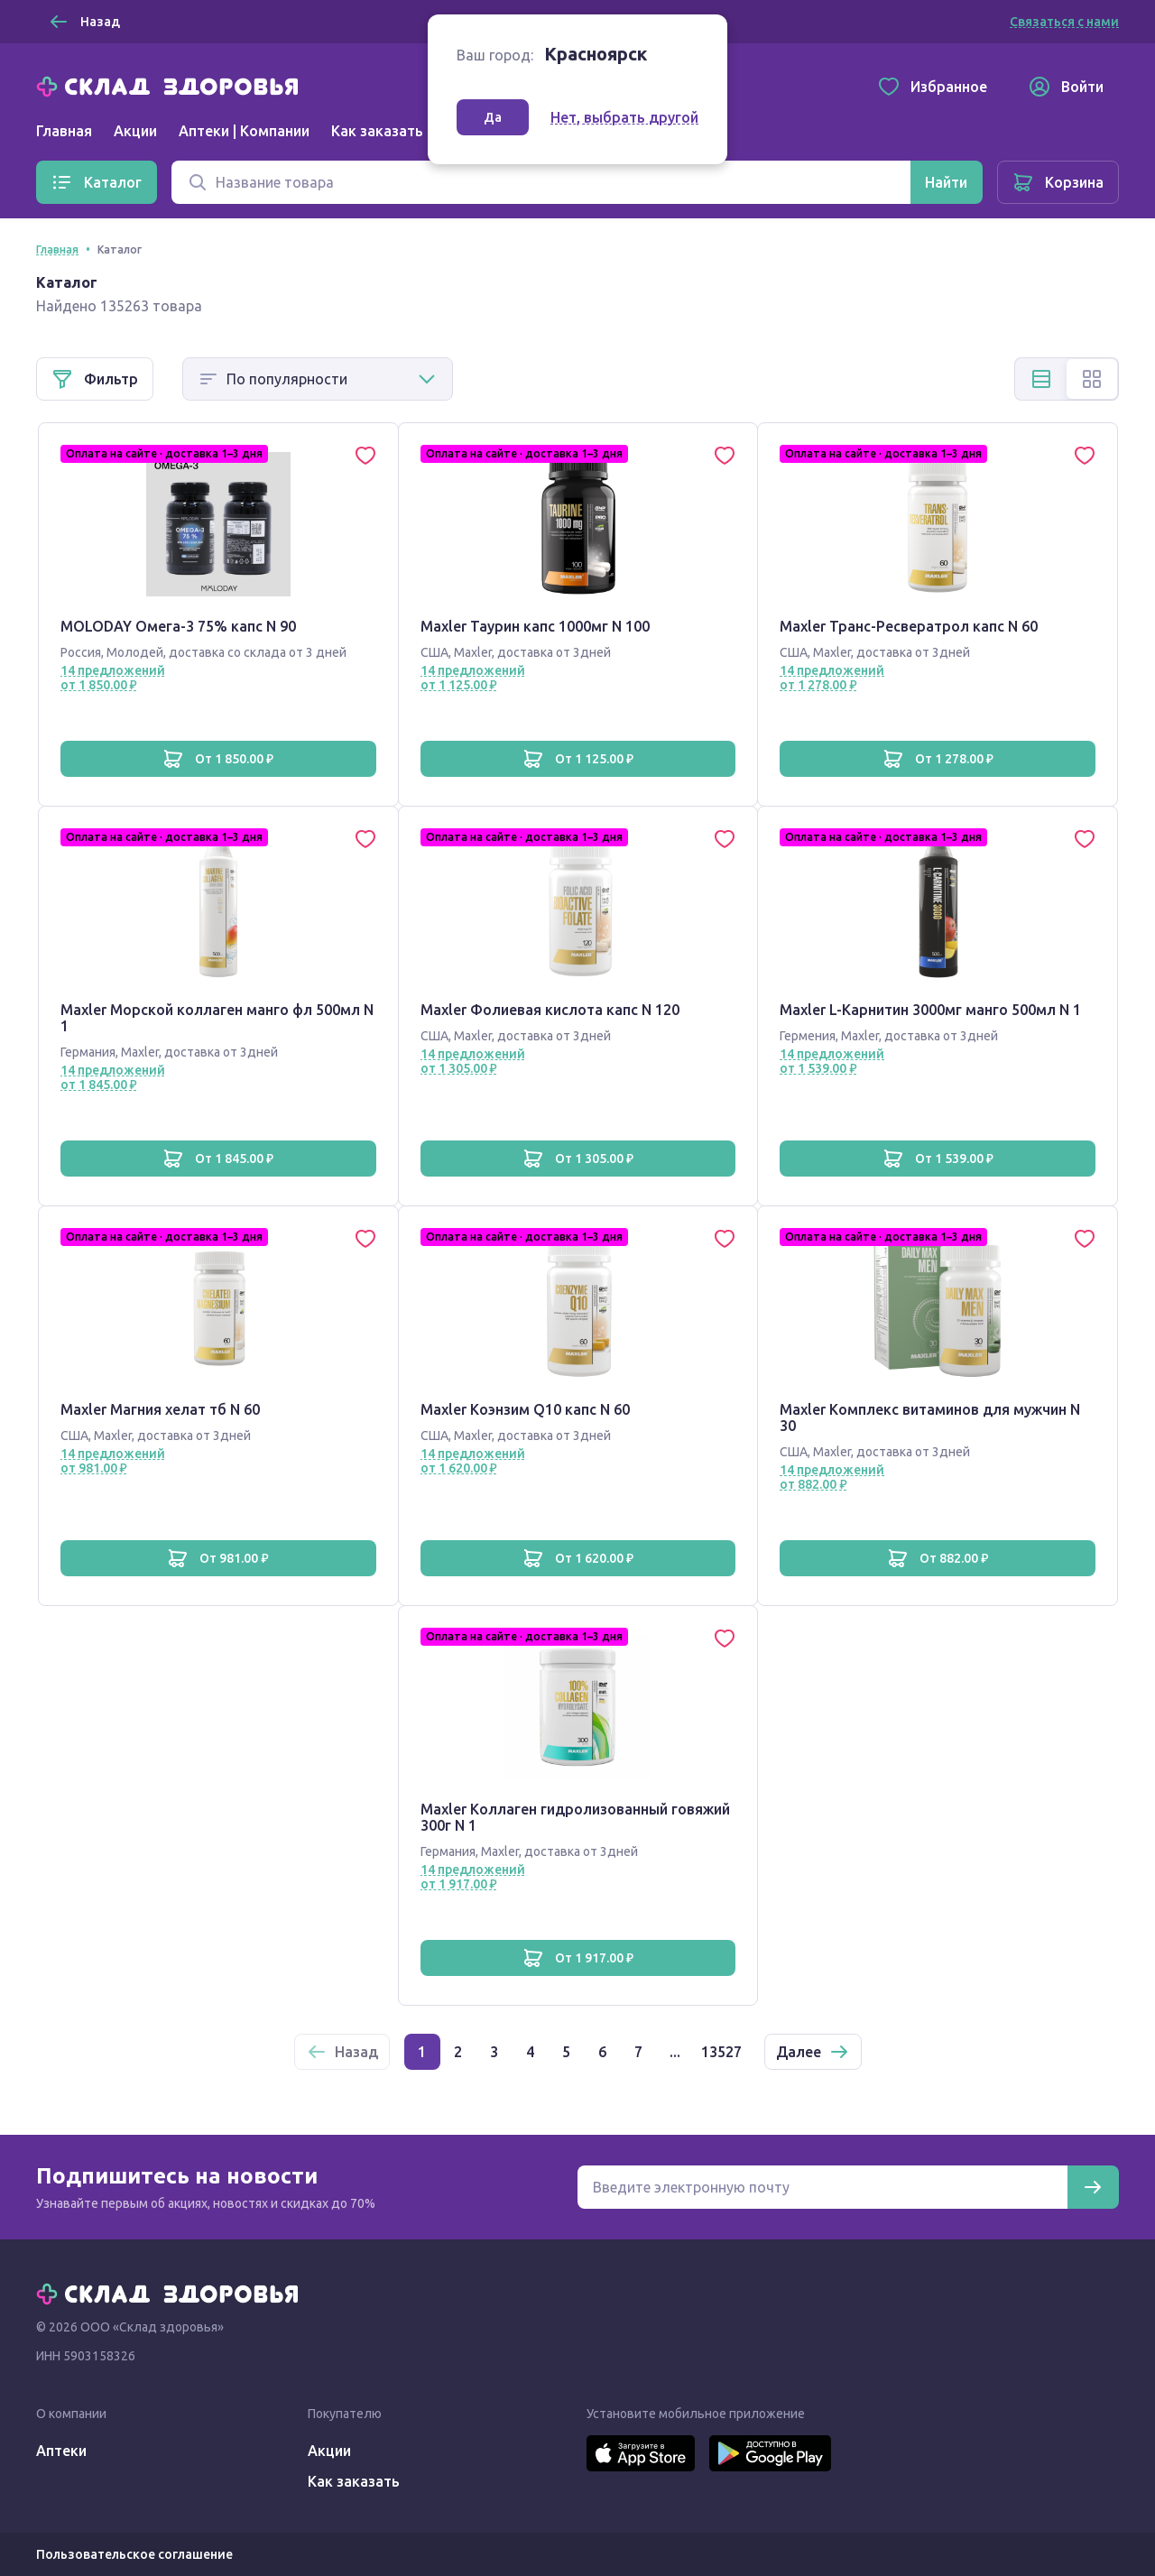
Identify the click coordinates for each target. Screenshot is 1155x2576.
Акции (135, 131)
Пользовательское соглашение (134, 2554)
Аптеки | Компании (244, 131)
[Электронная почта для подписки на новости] (822, 2187)
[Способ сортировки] (317, 379)
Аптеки (61, 2450)
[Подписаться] (1093, 2187)
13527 (721, 2052)
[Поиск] (541, 182)
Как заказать (377, 131)
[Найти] (946, 182)
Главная (64, 131)
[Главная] (171, 85)
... (675, 2052)
